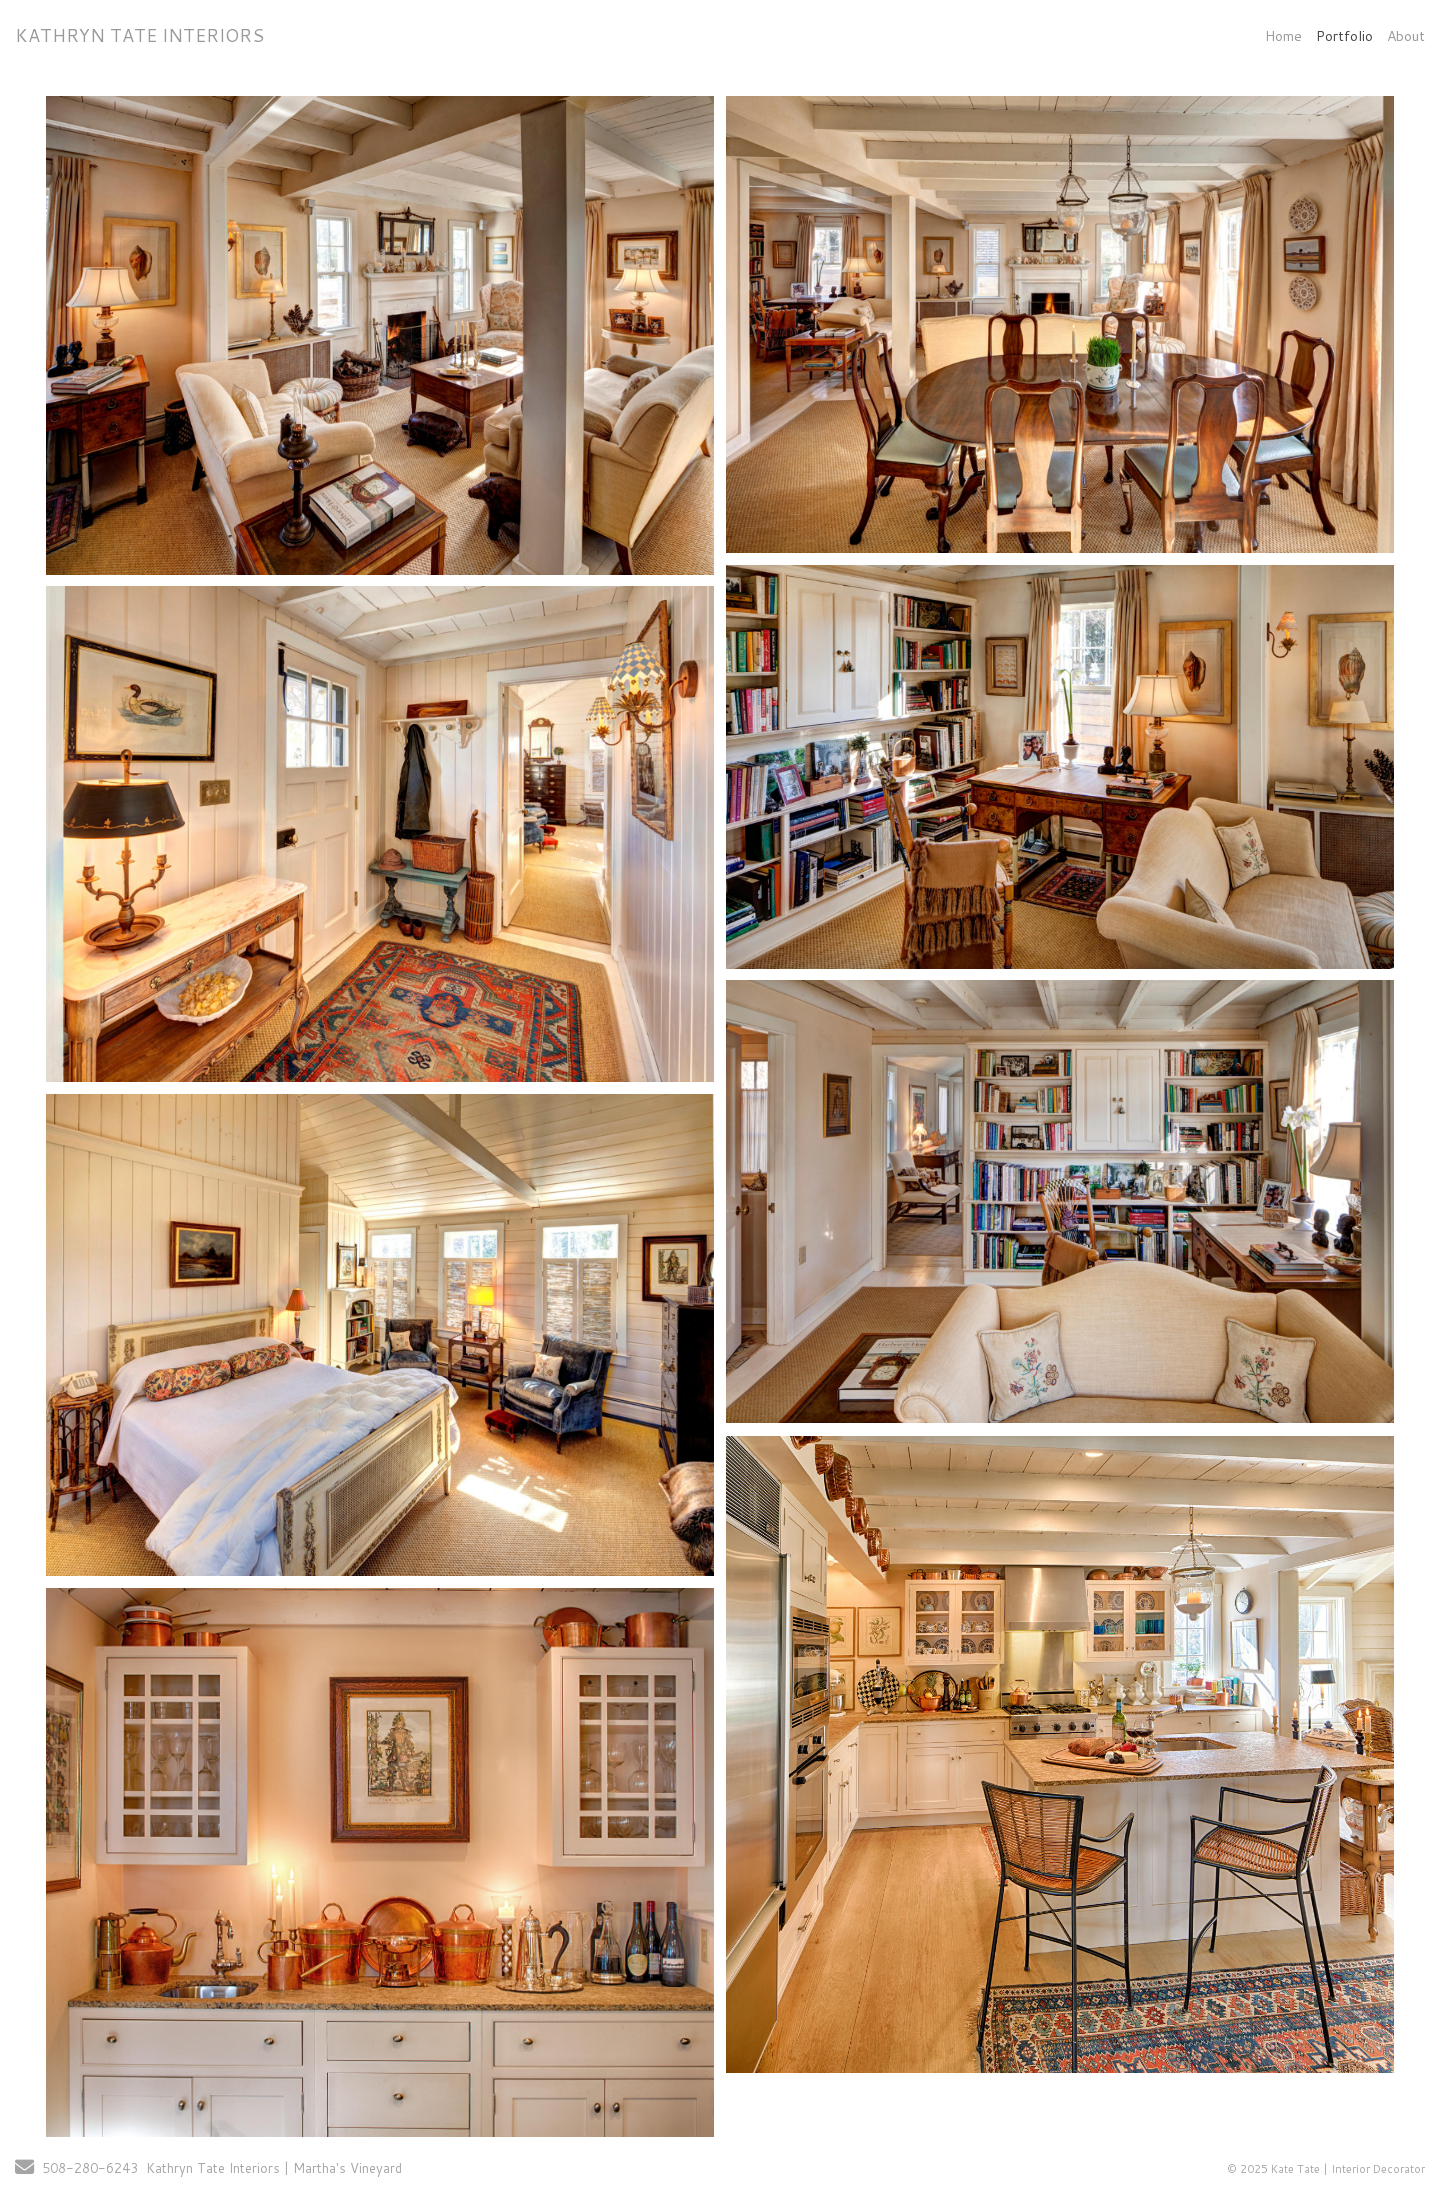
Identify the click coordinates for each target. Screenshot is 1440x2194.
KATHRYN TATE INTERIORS (139, 35)
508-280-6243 (90, 2168)
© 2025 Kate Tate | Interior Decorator (1326, 2169)
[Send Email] (24, 2169)
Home (1283, 36)
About (1406, 36)
